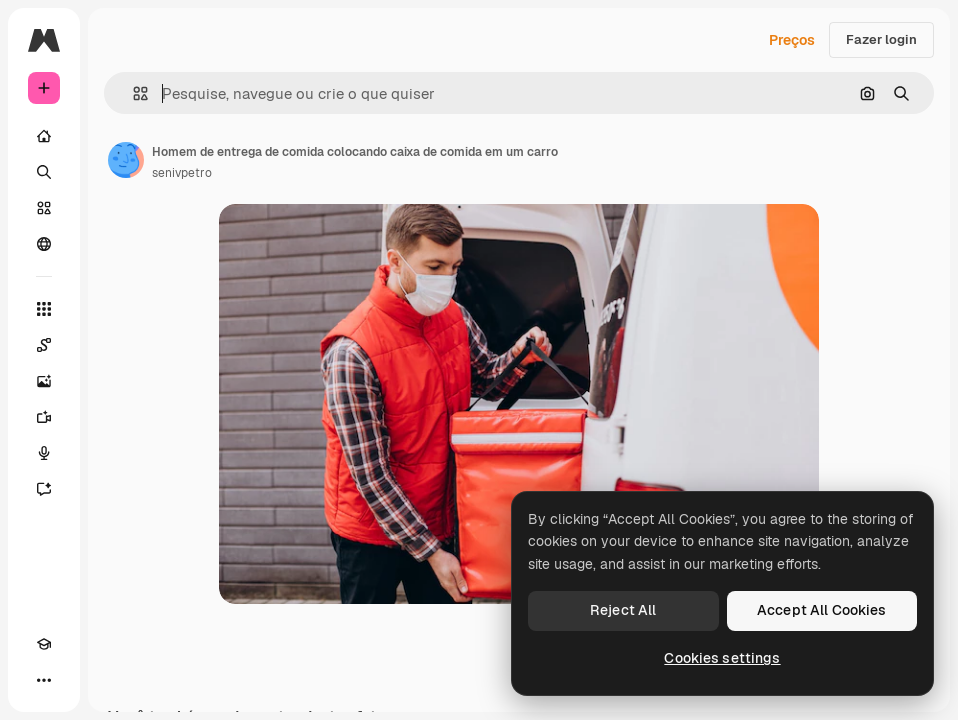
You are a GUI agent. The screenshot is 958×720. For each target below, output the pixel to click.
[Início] (44, 136)
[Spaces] (44, 345)
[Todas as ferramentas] (44, 309)
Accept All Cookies (822, 610)
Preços (792, 40)
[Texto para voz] (44, 453)
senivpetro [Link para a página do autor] (182, 173)
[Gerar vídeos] (44, 417)
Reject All (623, 610)
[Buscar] (44, 172)
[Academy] (44, 644)
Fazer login (881, 39)
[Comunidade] (44, 244)
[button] (132, 93)
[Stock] (44, 208)
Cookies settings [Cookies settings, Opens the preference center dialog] (722, 658)
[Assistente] (44, 489)
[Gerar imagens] (44, 381)
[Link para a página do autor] (126, 160)
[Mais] (44, 680)
